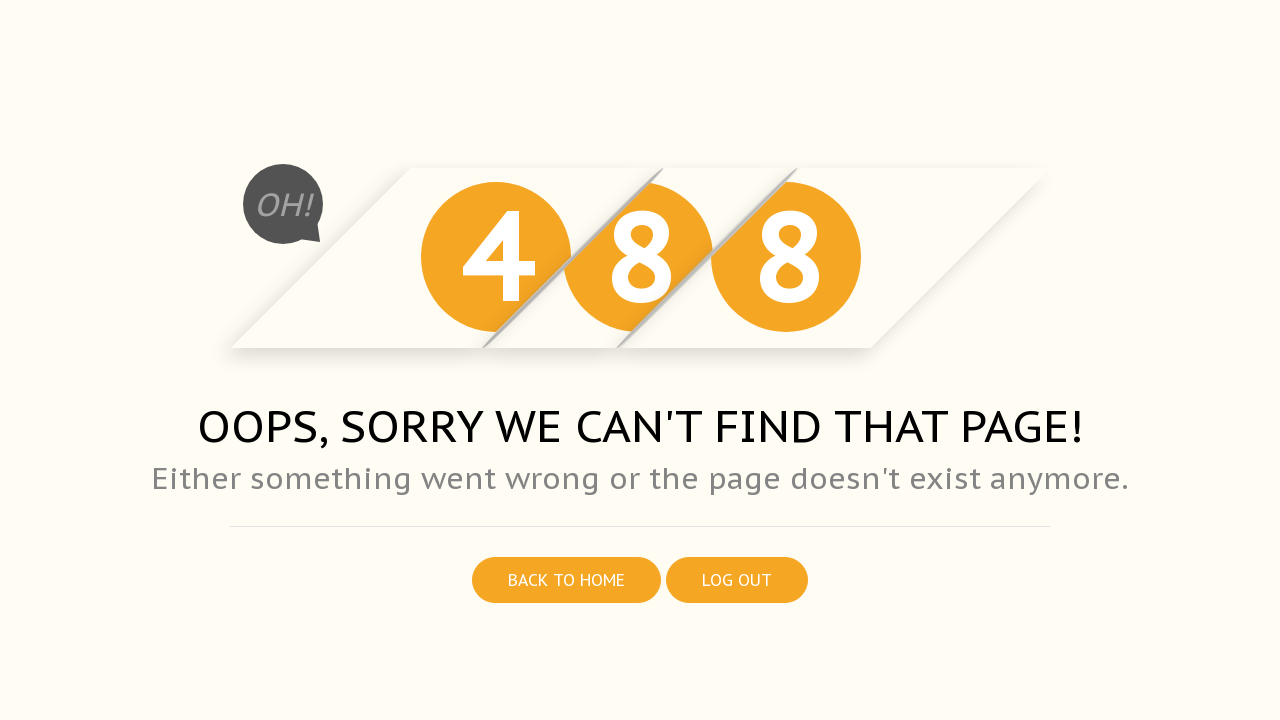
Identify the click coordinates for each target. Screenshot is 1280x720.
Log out (737, 580)
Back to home (566, 580)
